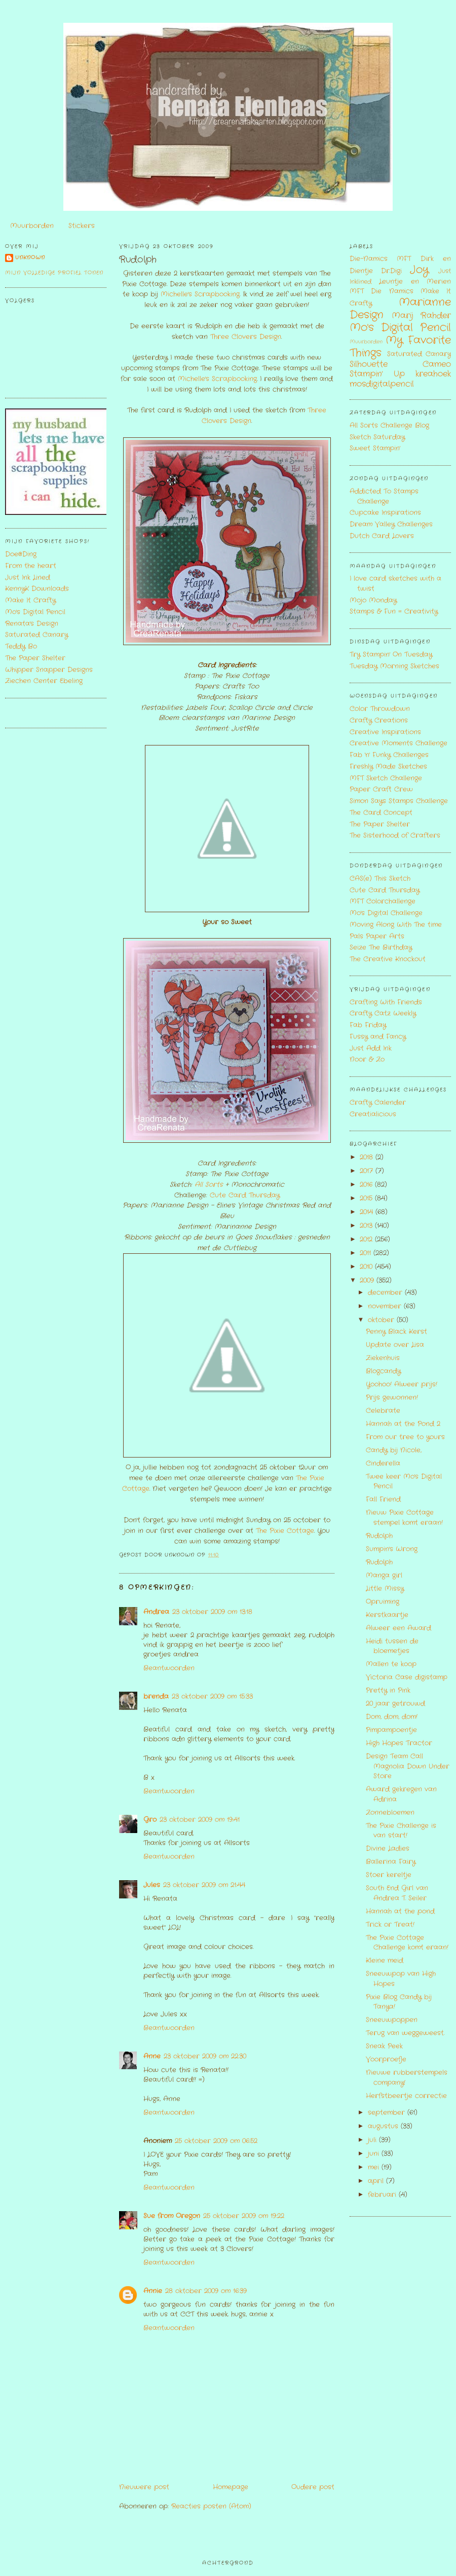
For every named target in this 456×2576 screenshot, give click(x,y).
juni (375, 2153)
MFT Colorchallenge (382, 901)
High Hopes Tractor (399, 1743)
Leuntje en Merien (415, 281)
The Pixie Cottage (285, 1531)
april (377, 2181)
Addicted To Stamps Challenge (384, 496)
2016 (367, 1184)
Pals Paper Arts (377, 936)
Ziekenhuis (383, 1358)
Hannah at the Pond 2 (403, 1424)
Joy (419, 270)
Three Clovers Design (245, 337)
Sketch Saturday (377, 437)
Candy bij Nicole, (394, 1450)
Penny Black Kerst (396, 1331)
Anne (152, 2056)
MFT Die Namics (381, 291)
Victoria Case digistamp (406, 1677)
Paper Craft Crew (381, 789)
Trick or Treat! (390, 1924)
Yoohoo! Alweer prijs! (401, 1384)
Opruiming (382, 1602)
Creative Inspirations (385, 732)
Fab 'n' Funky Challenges (389, 755)
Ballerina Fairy (390, 1861)
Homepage (230, 2487)
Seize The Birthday (381, 947)
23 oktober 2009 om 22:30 (205, 2056)
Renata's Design (31, 623)
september (387, 2112)
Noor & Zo (367, 1059)
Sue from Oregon (171, 2216)
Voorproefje (386, 2059)
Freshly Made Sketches (388, 766)
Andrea (156, 1612)
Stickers (81, 226)
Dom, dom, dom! (391, 1717)
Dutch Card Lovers (382, 536)
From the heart (30, 566)
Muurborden (32, 226)
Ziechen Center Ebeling (44, 681)
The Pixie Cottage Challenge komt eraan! (407, 1943)
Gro (150, 1819)
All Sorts (209, 1184)
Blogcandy (383, 1371)
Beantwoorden (169, 1668)
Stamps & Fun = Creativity (394, 611)
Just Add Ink (371, 1048)
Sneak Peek (384, 2046)
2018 (367, 1157)
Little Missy (385, 1588)
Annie (152, 2291)
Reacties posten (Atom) (211, 2506)
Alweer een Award (398, 1628)
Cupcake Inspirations (385, 512)
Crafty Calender (378, 1102)
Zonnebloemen (390, 1812)
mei (375, 2167)
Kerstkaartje (387, 1615)
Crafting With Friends (386, 1002)
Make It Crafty (30, 600)
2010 (367, 1267)
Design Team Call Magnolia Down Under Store (407, 1766)
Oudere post (312, 2487)
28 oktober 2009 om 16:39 (206, 2291)
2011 (366, 1253)
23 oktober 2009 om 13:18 (212, 1612)
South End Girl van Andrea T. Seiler (397, 1893)
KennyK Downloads (37, 588)
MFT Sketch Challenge (386, 778)
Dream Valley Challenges (391, 524)
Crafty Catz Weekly (383, 1013)
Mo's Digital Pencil (35, 612)
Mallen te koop (391, 1664)
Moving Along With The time (396, 924)
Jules (151, 1885)
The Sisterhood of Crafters (395, 835)
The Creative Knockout (388, 959)
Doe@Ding (20, 554)
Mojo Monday (373, 600)
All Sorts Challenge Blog (389, 425)
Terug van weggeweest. (405, 2033)
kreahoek (433, 374)
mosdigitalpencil (382, 384)
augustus (384, 2126)
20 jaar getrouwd (395, 1703)
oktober (382, 1320)
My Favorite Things (400, 346)
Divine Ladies (387, 1848)
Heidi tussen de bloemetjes (392, 1646)
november (386, 1306)
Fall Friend (383, 1499)
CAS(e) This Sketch (380, 878)
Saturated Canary (36, 635)
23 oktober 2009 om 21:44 (204, 1885)
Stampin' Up (377, 374)
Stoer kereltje (388, 1875)
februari (383, 2194)
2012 (367, 1239)
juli (373, 2140)
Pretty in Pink (388, 1690)
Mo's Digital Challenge (386, 913)
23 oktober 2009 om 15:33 (212, 1696)
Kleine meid (384, 1960)
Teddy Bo (21, 646)
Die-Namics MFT (380, 259)
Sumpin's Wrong (391, 1549)
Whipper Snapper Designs (49, 670)
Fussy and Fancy (378, 1036)
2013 (367, 1225)
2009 (368, 1280)
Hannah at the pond (400, 1911)
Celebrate (383, 1410)
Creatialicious (373, 1114)
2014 (367, 1212)
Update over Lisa (395, 1345)
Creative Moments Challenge (398, 743)
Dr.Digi (391, 271)
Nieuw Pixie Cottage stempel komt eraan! (404, 1517)
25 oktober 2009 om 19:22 (243, 2216)
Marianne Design (400, 308)
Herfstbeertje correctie (406, 2096)
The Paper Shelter (35, 658)
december (386, 1292)
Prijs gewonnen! (392, 1397)
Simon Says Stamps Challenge (399, 801)
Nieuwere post (144, 2487)
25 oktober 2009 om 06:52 (216, 2141)
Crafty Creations (379, 720)
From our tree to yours (405, 1437)
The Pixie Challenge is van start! (401, 1831)
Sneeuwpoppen (391, 2020)
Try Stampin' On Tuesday (391, 654)
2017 (367, 1171)
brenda (156, 1696)
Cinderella (383, 1463)
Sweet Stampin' (375, 448)
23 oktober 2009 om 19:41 (200, 1819)
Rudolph (138, 259)
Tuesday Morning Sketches (394, 666)
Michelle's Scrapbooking (200, 294)
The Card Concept (381, 812)
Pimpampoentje (391, 1730)
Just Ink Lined (27, 577)
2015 (367, 1198)
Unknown (30, 258)
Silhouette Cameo (400, 364)
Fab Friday (368, 1025)
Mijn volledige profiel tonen (54, 273)
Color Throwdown (380, 709)
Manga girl (384, 1575)
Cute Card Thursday (243, 1195)
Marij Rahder (421, 315)
